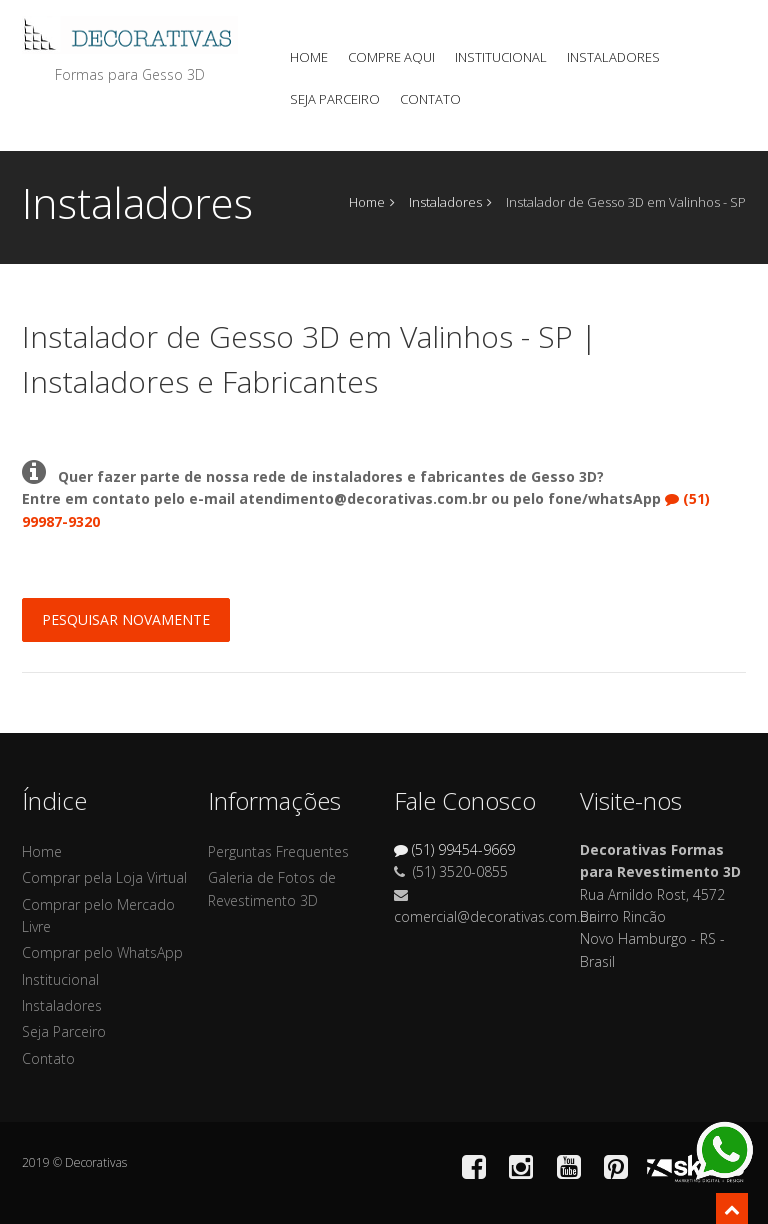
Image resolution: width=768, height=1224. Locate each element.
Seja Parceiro (335, 99)
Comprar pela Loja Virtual (104, 877)
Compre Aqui (391, 57)
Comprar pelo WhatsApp (102, 952)
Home (309, 57)
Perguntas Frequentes (278, 851)
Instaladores (613, 57)
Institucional (501, 57)
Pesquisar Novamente (126, 619)
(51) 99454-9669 (454, 849)
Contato (430, 99)
